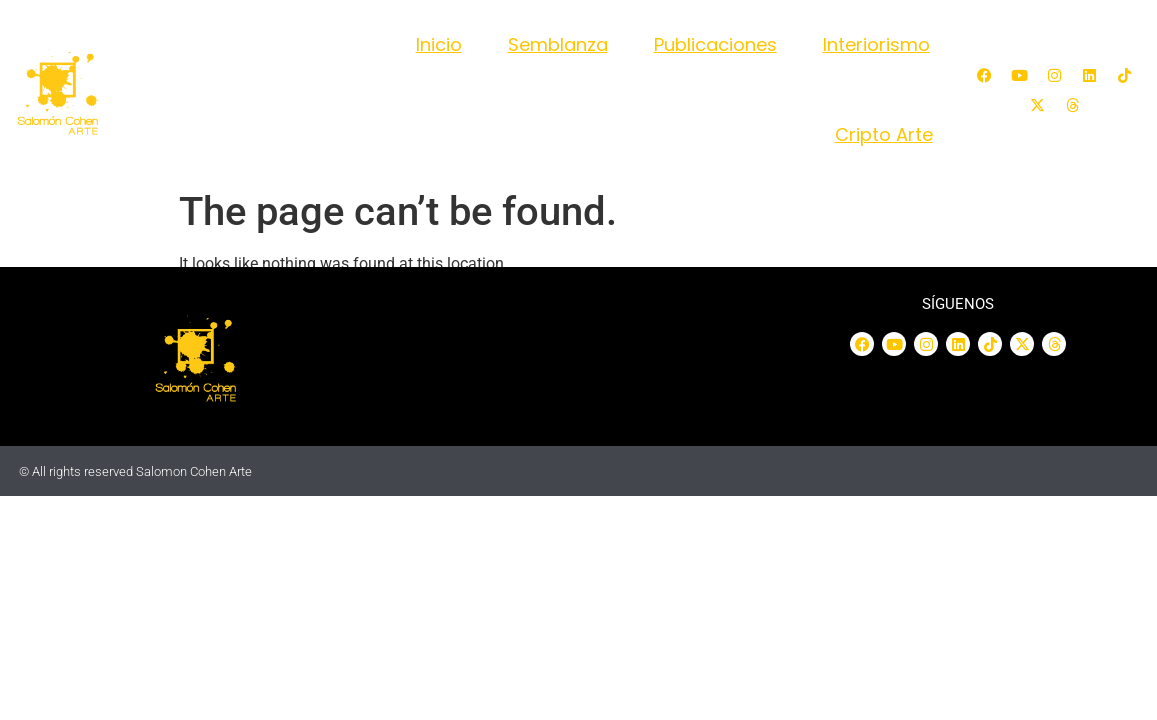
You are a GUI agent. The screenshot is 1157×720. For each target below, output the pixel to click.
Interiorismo (876, 44)
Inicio (439, 44)
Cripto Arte (884, 134)
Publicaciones (715, 44)
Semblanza (558, 44)
